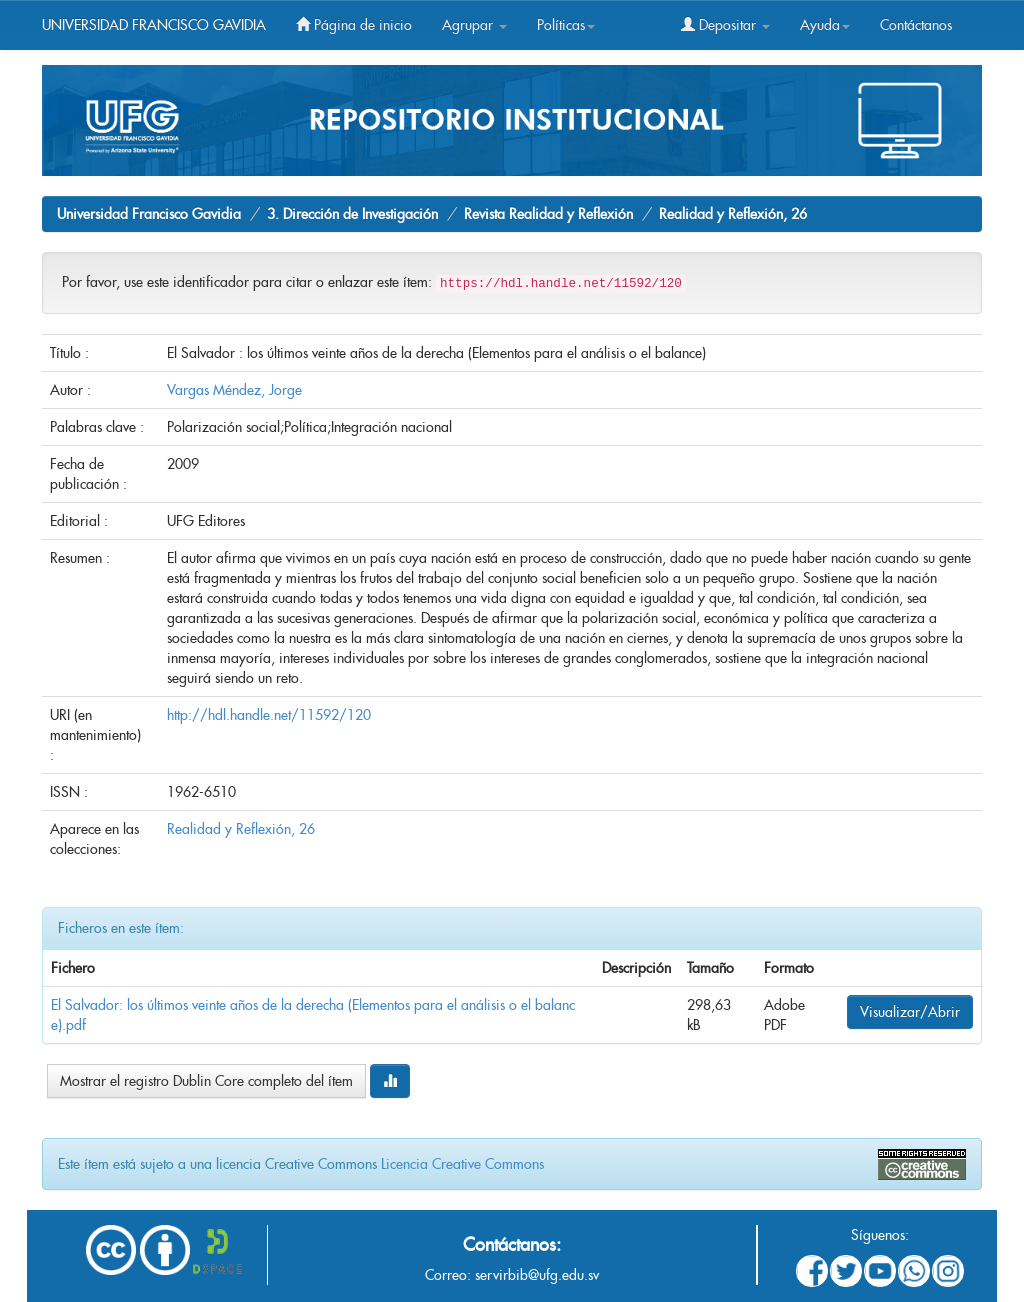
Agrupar (474, 25)
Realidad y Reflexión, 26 (733, 214)
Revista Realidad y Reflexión (548, 214)
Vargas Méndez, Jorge (234, 390)
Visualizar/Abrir (910, 1012)
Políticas (566, 25)
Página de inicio (354, 25)
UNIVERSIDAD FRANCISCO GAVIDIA (154, 25)
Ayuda (825, 25)
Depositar (725, 25)
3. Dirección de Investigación (352, 214)
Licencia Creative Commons (462, 1164)
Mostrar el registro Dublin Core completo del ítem (206, 1081)
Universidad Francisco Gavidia (149, 214)
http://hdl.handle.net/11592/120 (269, 715)
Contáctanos (916, 25)
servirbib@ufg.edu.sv (537, 1275)
